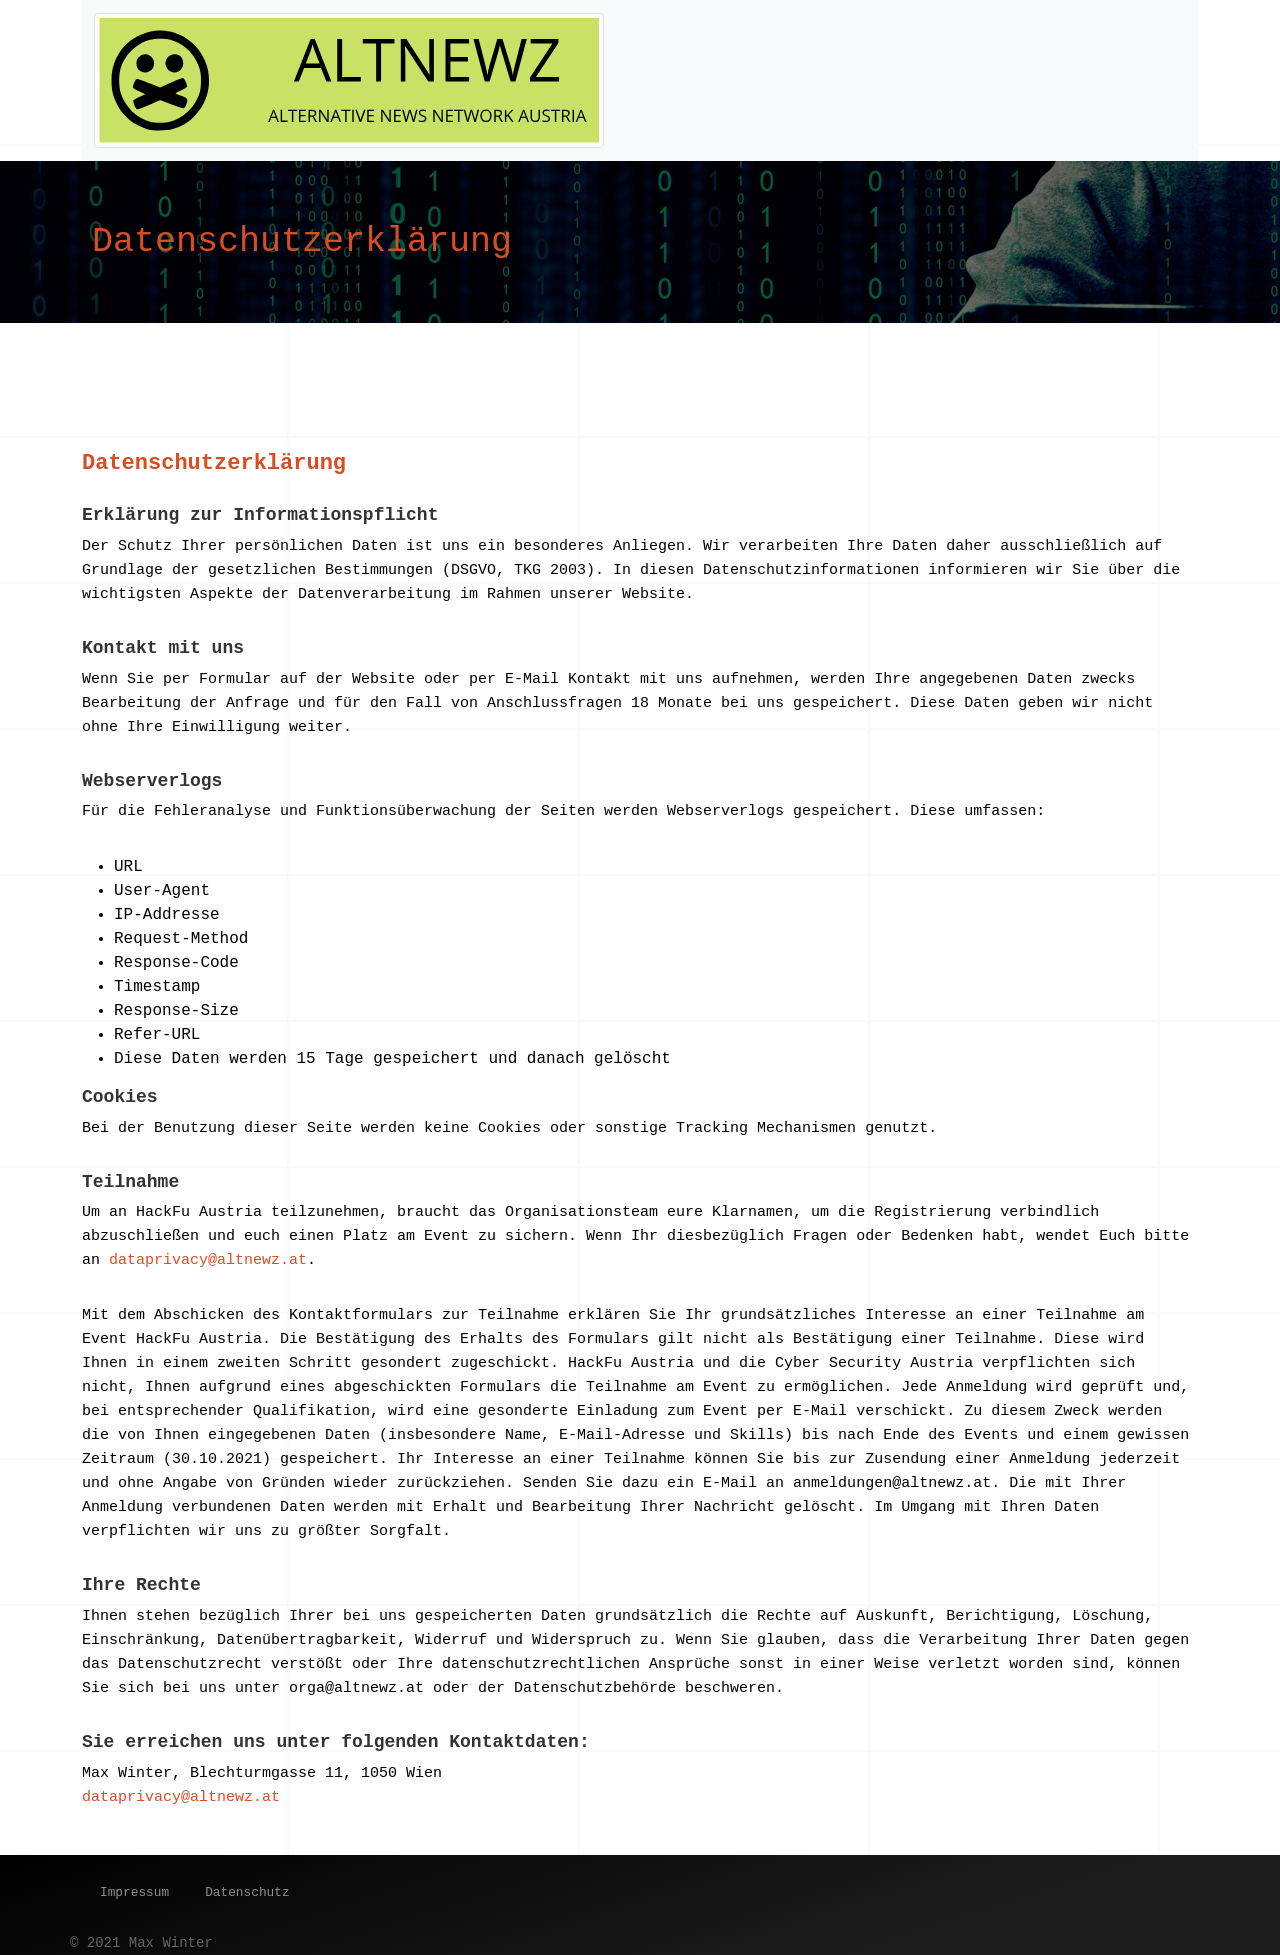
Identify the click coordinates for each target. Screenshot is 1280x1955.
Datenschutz (247, 1892)
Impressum (134, 1892)
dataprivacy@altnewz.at (208, 1260)
